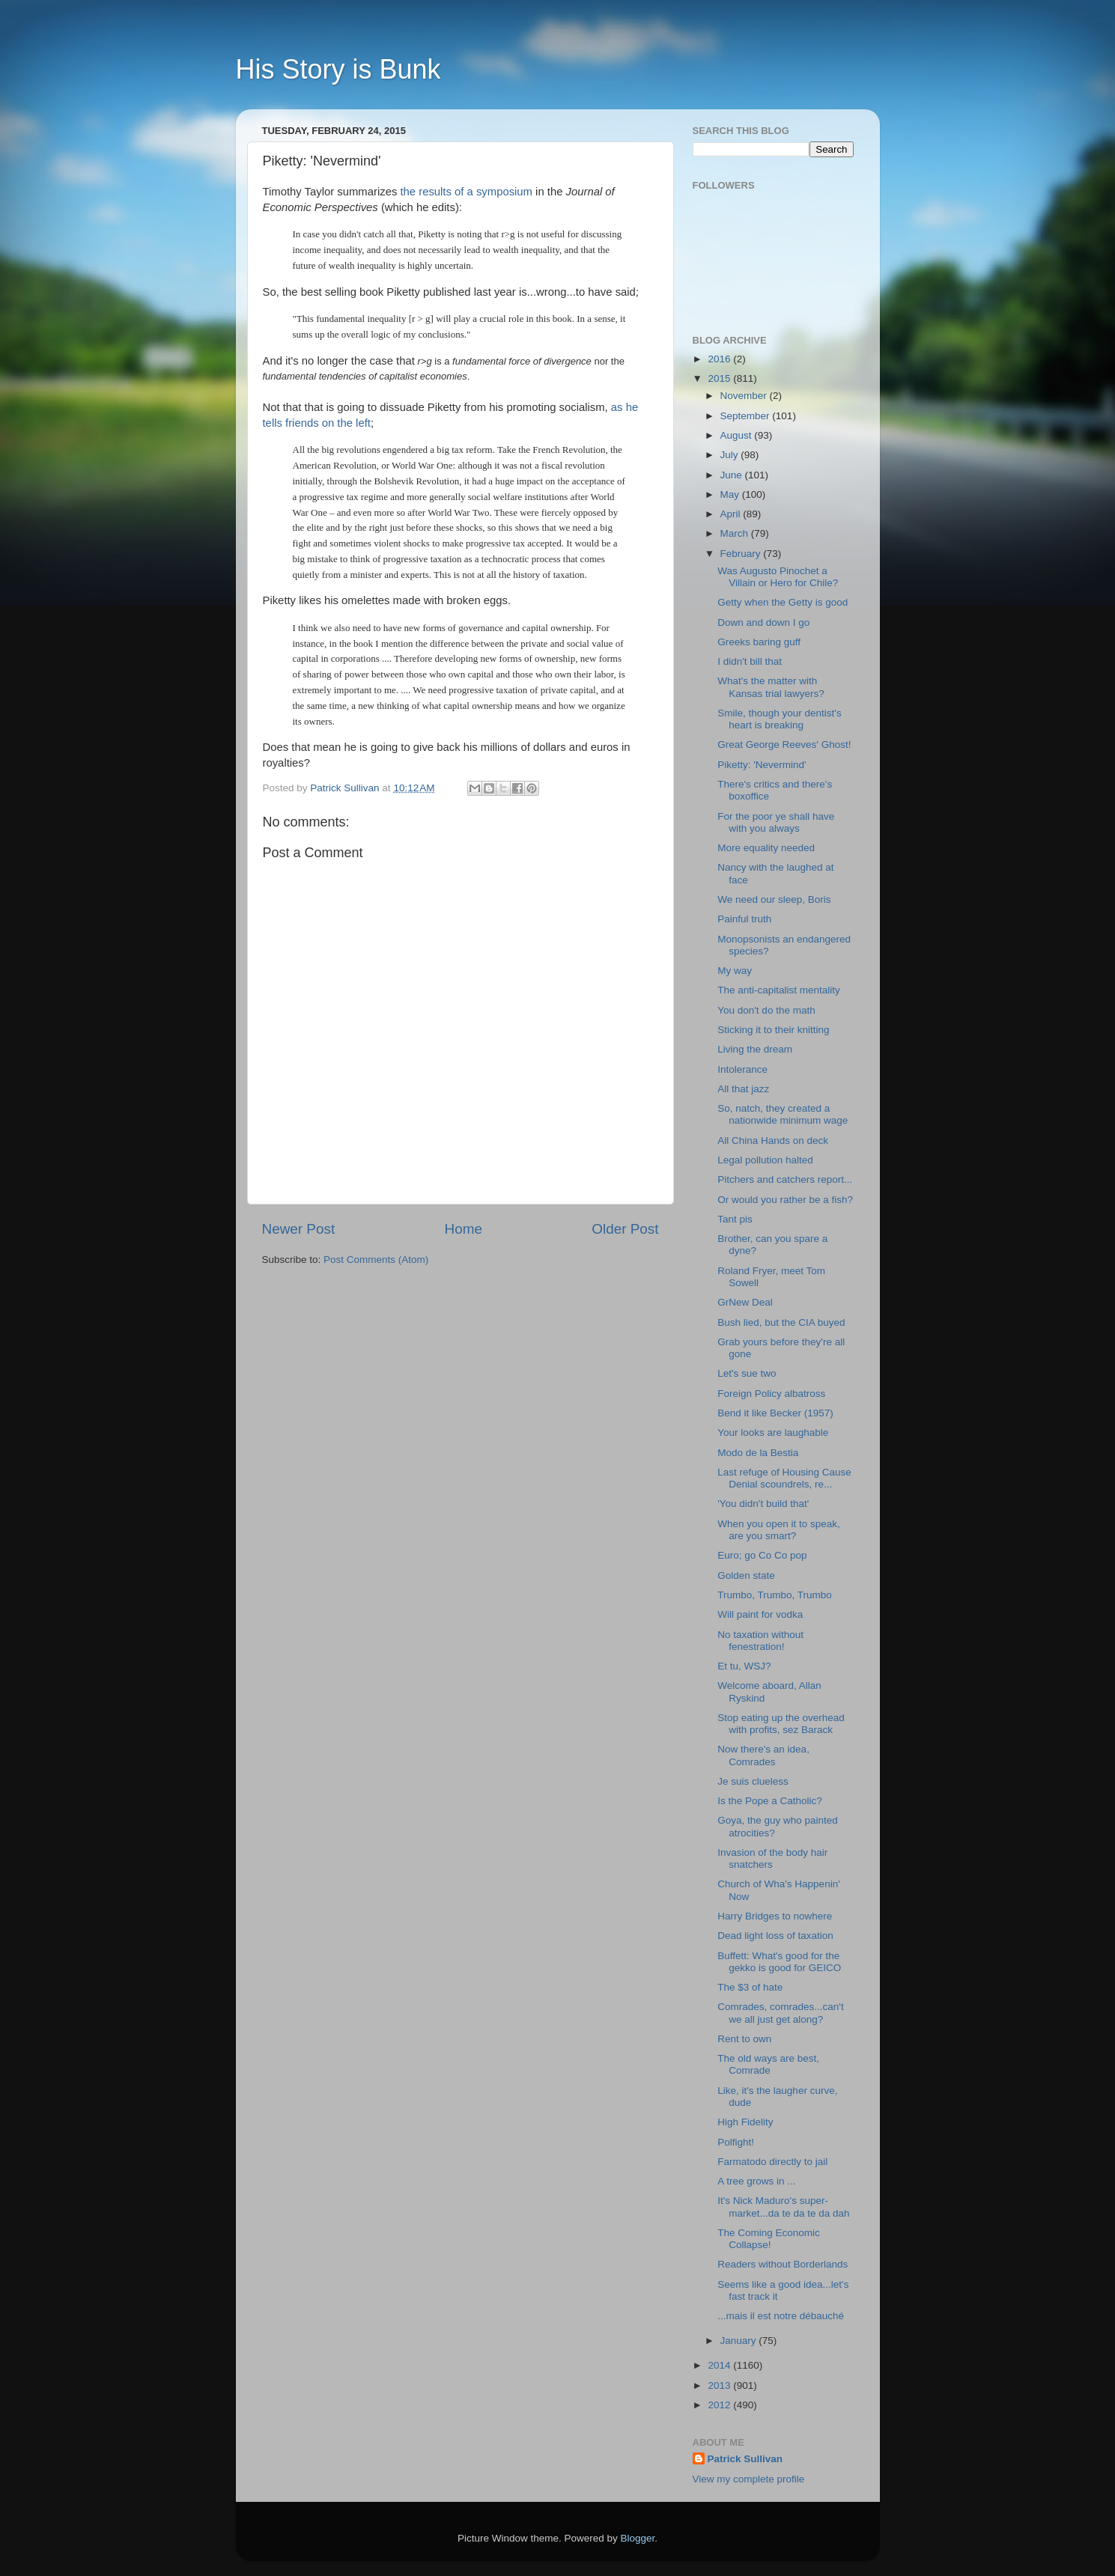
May (731, 494)
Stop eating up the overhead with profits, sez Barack (781, 1723)
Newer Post (298, 1229)
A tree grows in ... (756, 2181)
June (732, 475)
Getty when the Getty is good (782, 602)
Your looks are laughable (772, 1432)
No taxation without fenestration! (760, 1640)
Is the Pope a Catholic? (769, 1800)
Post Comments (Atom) (375, 1259)
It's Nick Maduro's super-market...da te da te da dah (783, 2206)
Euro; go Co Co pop (761, 1555)
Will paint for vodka (760, 1614)
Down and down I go (763, 622)
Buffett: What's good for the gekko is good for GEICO (779, 1961)
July (730, 454)
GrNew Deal (745, 1302)
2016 (720, 359)
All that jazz (743, 1088)
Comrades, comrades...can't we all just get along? (780, 2012)
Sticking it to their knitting (773, 1029)
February (742, 553)
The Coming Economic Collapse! (768, 2238)
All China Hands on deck (772, 1140)
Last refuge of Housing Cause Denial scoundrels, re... (784, 1478)
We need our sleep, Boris (773, 899)
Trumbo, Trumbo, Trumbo (774, 1595)
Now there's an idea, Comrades (763, 1755)
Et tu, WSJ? (744, 1666)
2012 (720, 2405)
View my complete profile (749, 2479)
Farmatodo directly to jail (772, 2161)
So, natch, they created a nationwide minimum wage (782, 1114)
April (732, 514)
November (745, 395)
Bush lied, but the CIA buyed (781, 1322)
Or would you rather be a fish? (785, 1199)
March (735, 533)
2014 (720, 2365)
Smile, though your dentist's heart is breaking (779, 719)
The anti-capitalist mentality (778, 990)
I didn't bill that (749, 661)
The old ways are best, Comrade (768, 2064)
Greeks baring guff (758, 642)
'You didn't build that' (763, 1503)
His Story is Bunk (338, 69)
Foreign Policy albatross (771, 1393)
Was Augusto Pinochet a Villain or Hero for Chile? (777, 576)
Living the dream (754, 1049)
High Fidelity (745, 2122)
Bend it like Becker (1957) (775, 1413)
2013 (720, 2385)
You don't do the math (766, 1010)
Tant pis (735, 1219)
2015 (720, 378)
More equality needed (766, 847)
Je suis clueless (753, 1781)
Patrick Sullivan (745, 2458)
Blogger (638, 2538)
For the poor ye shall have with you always (775, 822)
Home (463, 1229)
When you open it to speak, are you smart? (778, 1529)
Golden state (746, 1575)
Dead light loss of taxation (775, 1935)
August (737, 435)
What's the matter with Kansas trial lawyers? (770, 686)
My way (734, 970)
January (739, 2340)
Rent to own (744, 2038)
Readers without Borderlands (782, 2264)
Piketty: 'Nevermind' (761, 764)
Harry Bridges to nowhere (774, 1916)
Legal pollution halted (765, 1160)
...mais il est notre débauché (780, 2315)
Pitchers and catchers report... (784, 1179)
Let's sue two (746, 1373)
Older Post (625, 1229)
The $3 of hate (750, 1987)
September (746, 415)
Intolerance (742, 1069)
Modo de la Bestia (757, 1452)
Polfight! (735, 2142)
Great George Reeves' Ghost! (784, 744)
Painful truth (744, 919)
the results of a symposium (466, 192)
